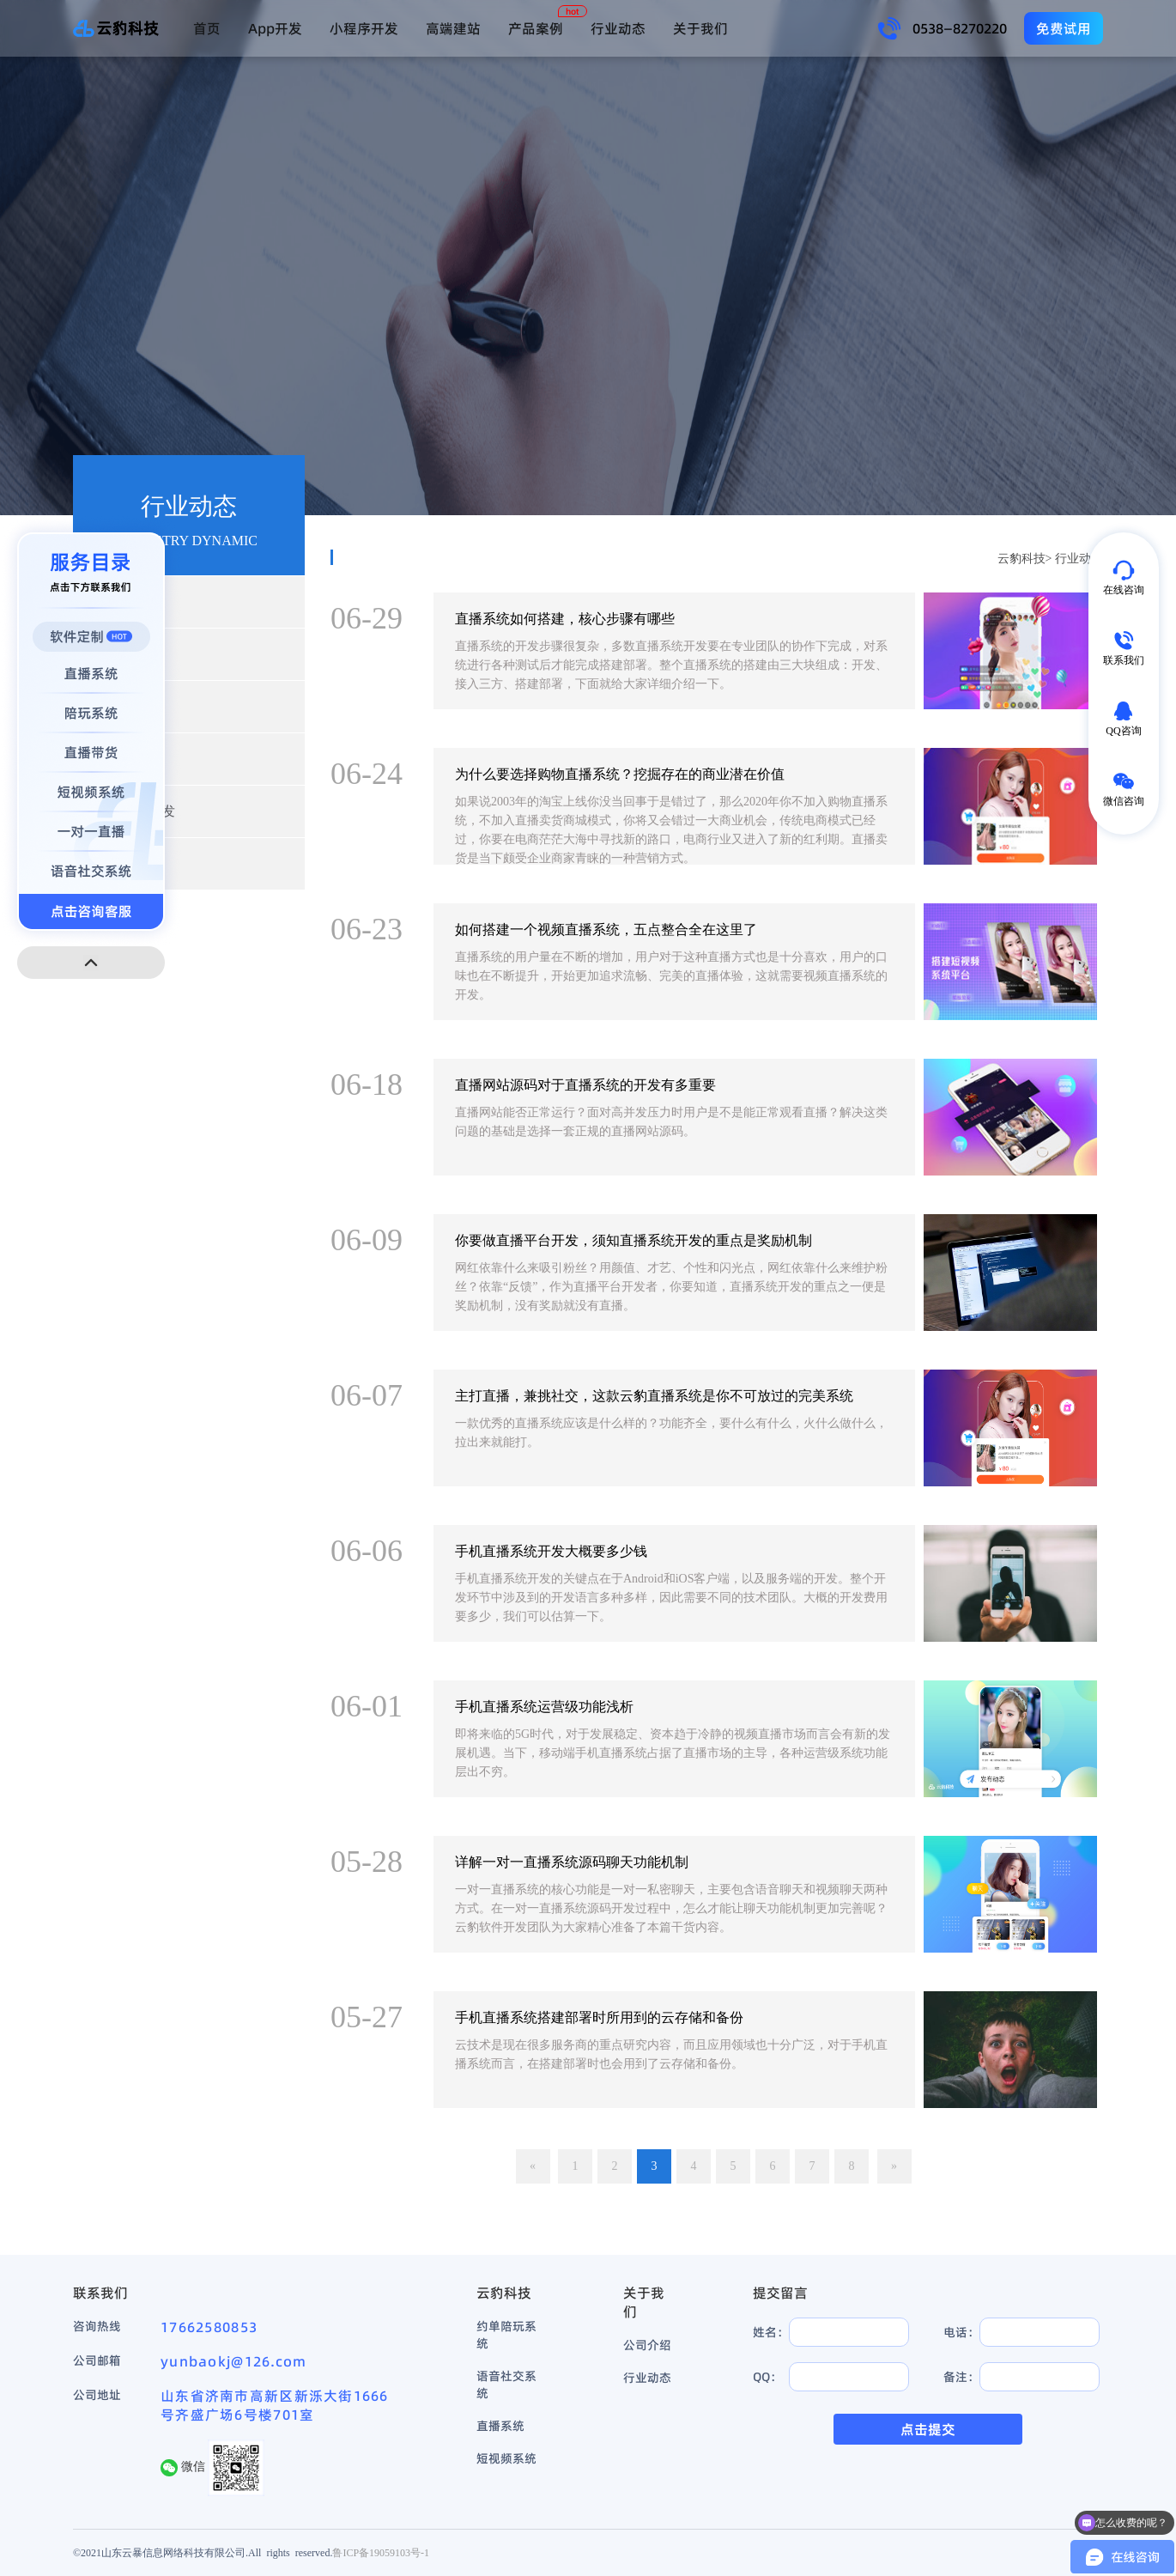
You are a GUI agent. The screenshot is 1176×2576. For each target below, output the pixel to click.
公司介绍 (647, 2345)
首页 (207, 28)
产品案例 (535, 28)
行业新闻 (123, 601)
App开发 (275, 28)
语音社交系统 (506, 2384)
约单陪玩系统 (506, 2335)
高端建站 (453, 28)
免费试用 (1063, 28)
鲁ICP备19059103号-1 (380, 2552)
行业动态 (618, 28)
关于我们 (700, 28)
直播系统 (500, 2425)
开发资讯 (123, 706)
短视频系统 (506, 2458)
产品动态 (123, 654)
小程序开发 (364, 28)
